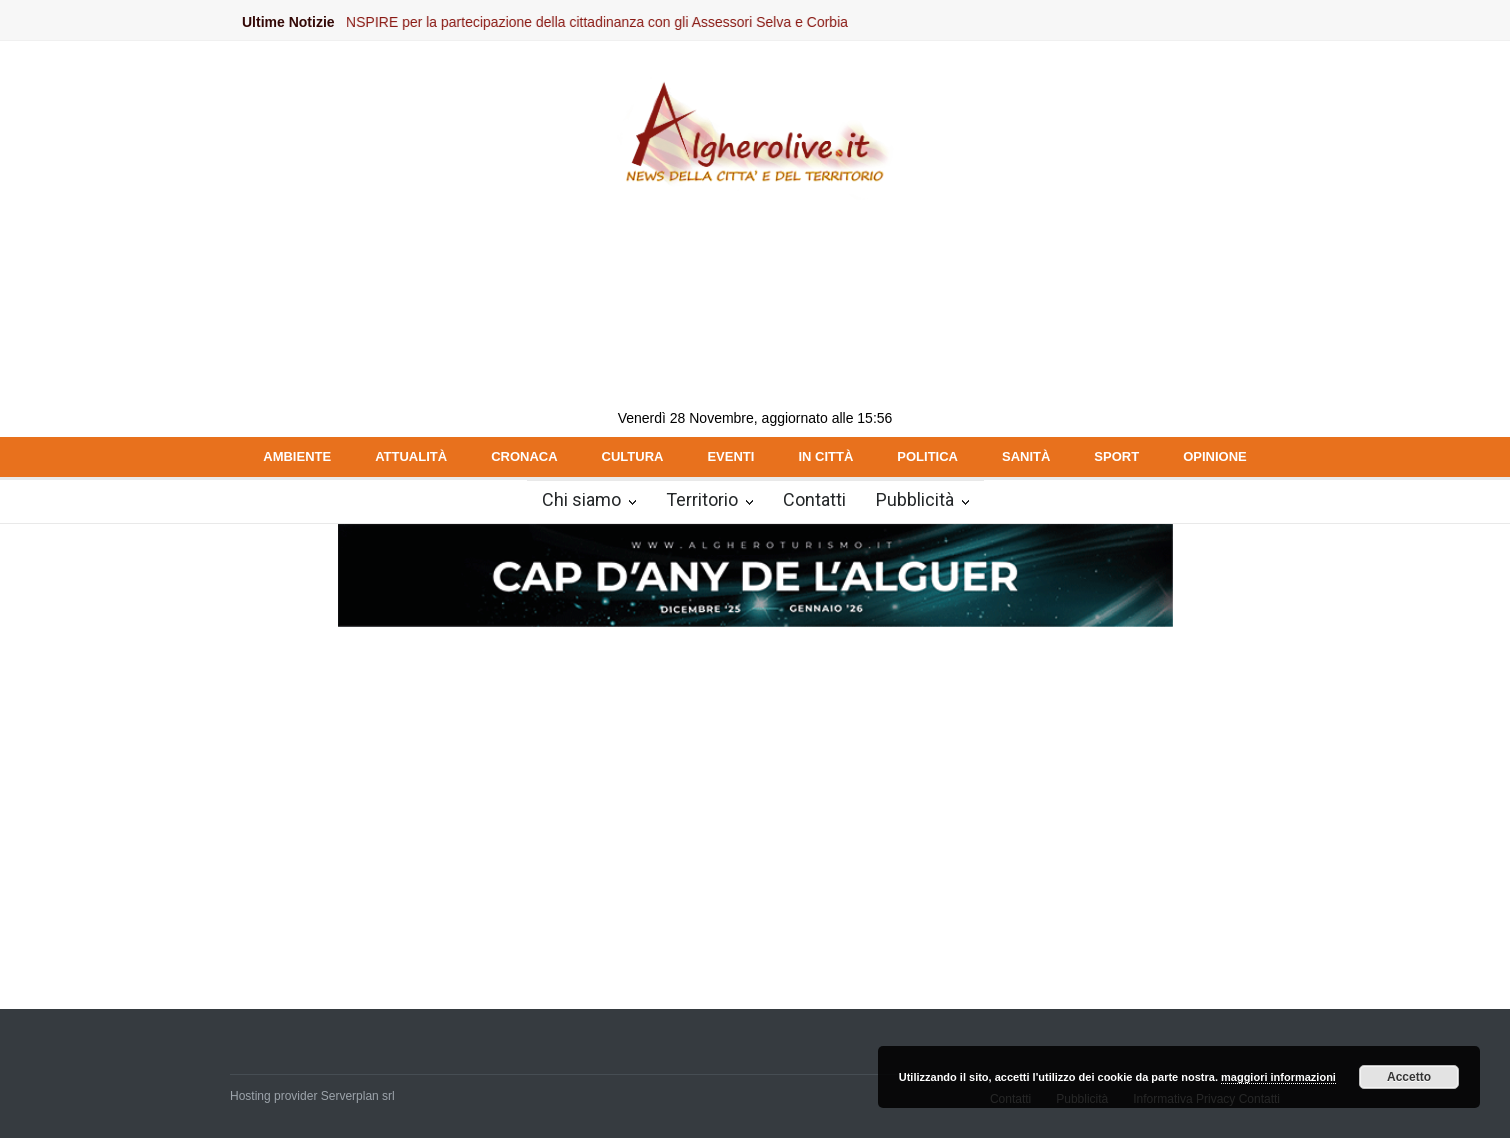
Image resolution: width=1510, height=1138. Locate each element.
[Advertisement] (755, 779)
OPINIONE (1215, 456)
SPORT (1116, 456)
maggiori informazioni (1278, 1077)
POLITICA (927, 456)
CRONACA (524, 456)
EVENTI (730, 456)
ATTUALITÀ (411, 456)
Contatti (814, 499)
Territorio (702, 499)
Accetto (1409, 1077)
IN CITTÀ (825, 456)
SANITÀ (1026, 456)
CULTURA (633, 456)
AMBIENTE (297, 456)
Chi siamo (581, 499)
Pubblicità (915, 499)
